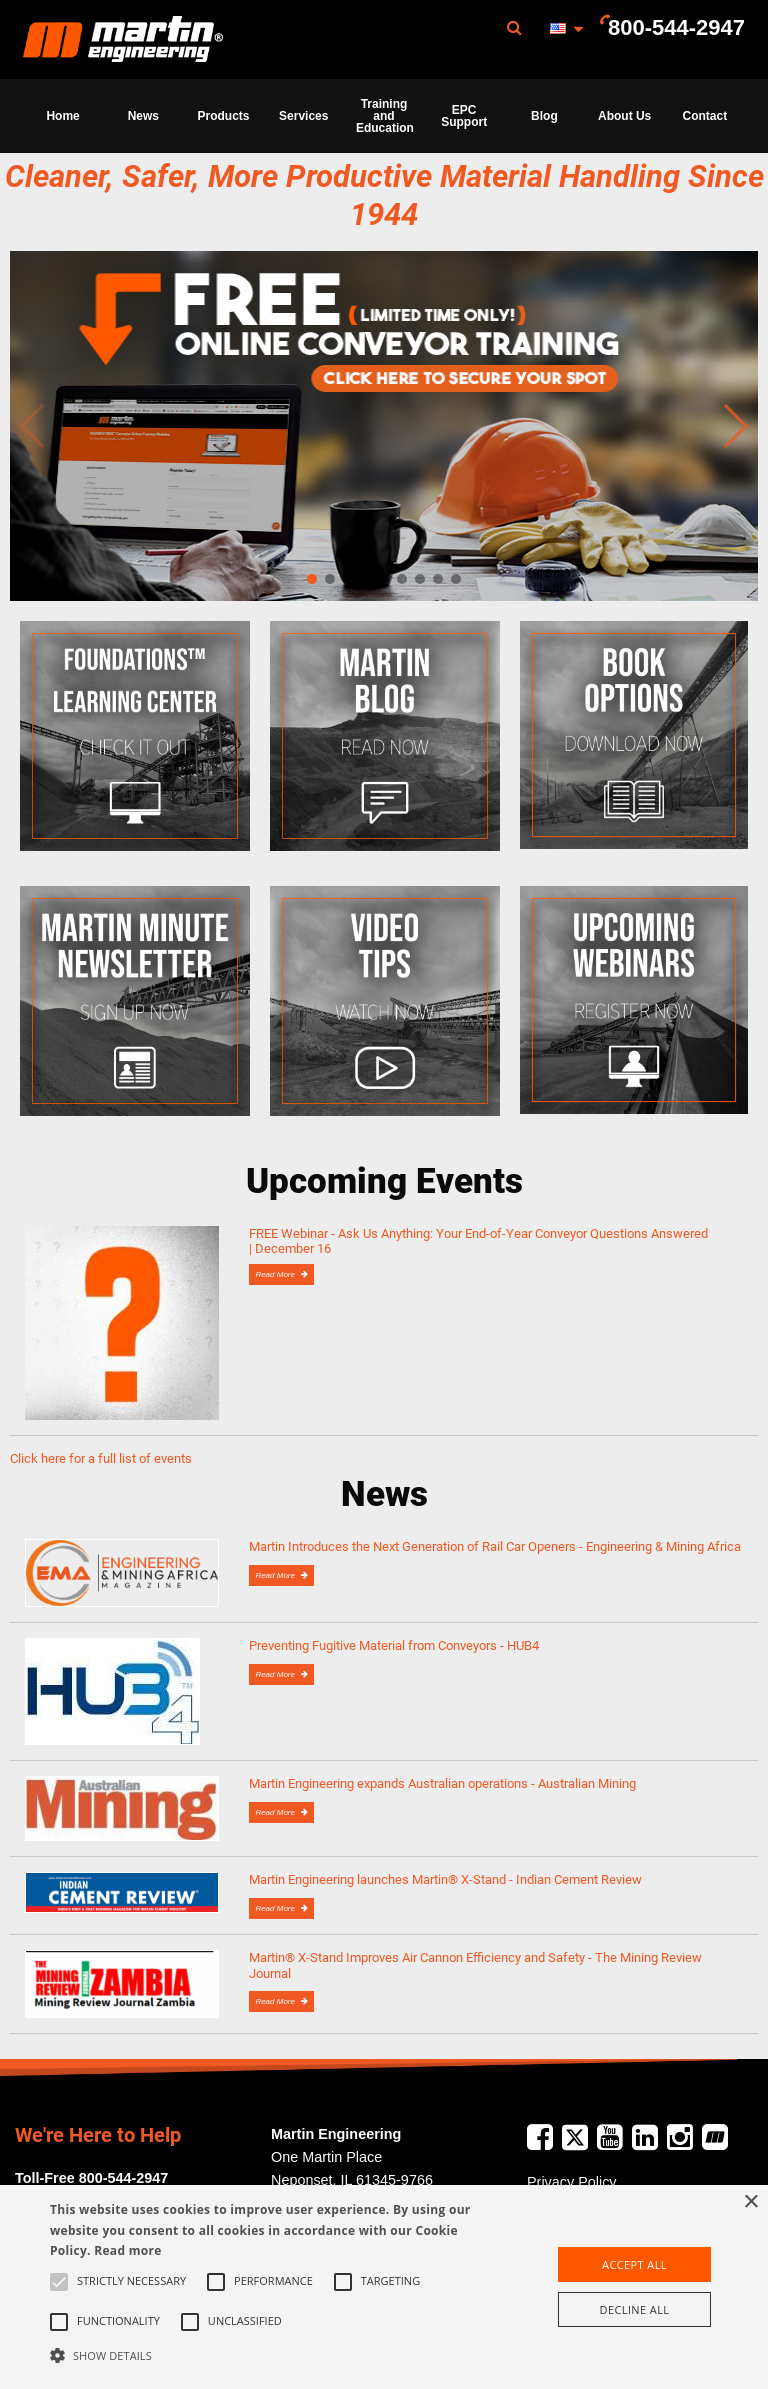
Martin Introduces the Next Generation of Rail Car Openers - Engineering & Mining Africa (495, 1546)
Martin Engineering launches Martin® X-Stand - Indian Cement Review (445, 1879)
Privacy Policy (572, 2182)
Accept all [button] (634, 2264)
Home (62, 116)
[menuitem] (123, 39)
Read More (276, 1274)
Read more (127, 2250)
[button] (267, 2355)
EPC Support (464, 116)
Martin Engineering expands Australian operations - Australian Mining (442, 1783)
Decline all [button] (635, 2309)
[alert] (384, 2287)
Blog (544, 116)
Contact (705, 116)
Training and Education (385, 116)
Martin (123, 40)
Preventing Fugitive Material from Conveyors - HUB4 (394, 1645)
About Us (624, 116)
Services (303, 116)
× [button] (750, 2202)
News (143, 116)
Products (224, 116)
